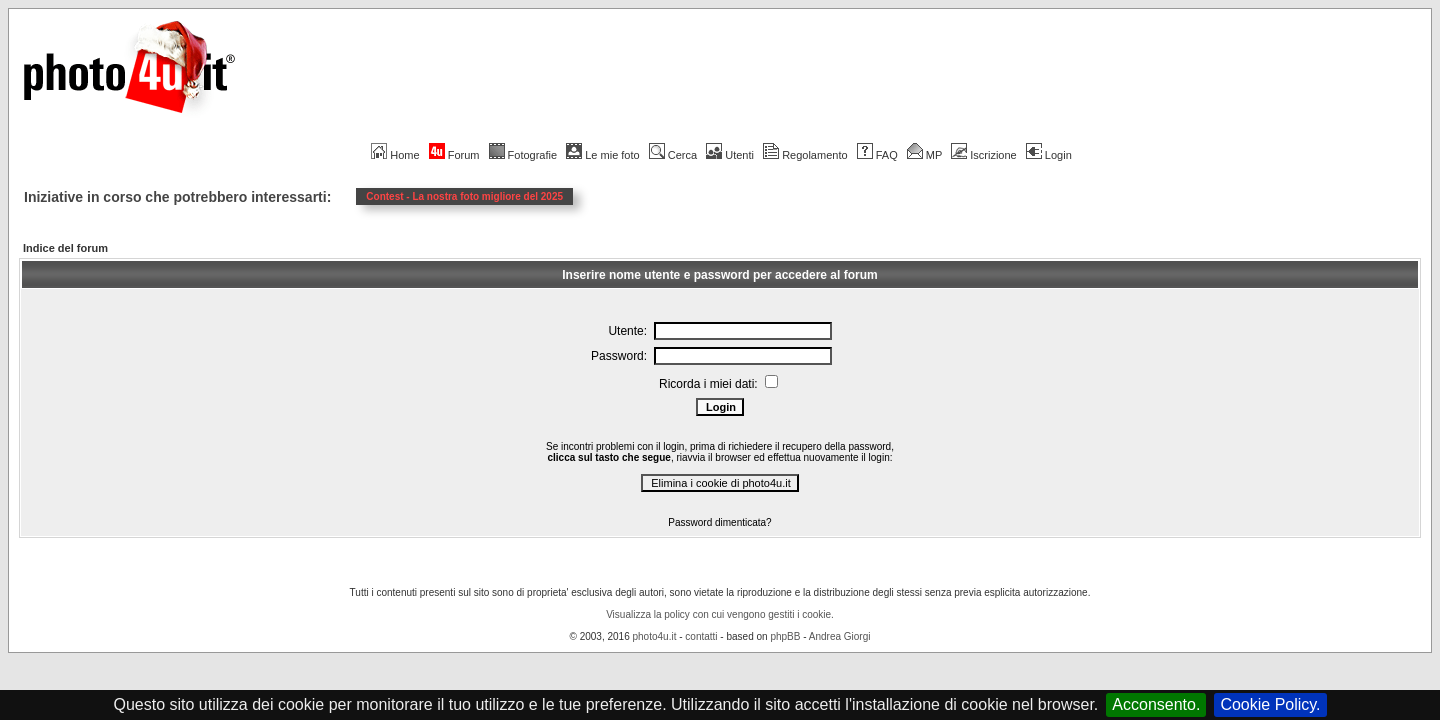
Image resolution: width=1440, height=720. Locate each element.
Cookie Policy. (1270, 704)
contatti (701, 636)
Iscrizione (983, 155)
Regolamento (805, 155)
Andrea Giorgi (840, 636)
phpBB (785, 636)
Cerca (673, 155)
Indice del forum (65, 248)
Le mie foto (602, 155)
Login (1049, 155)
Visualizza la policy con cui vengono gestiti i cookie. (720, 614)
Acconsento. (1156, 704)
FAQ (877, 155)
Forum (454, 155)
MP (924, 155)
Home (395, 155)
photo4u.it (655, 636)
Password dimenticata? (719, 522)
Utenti (730, 155)
